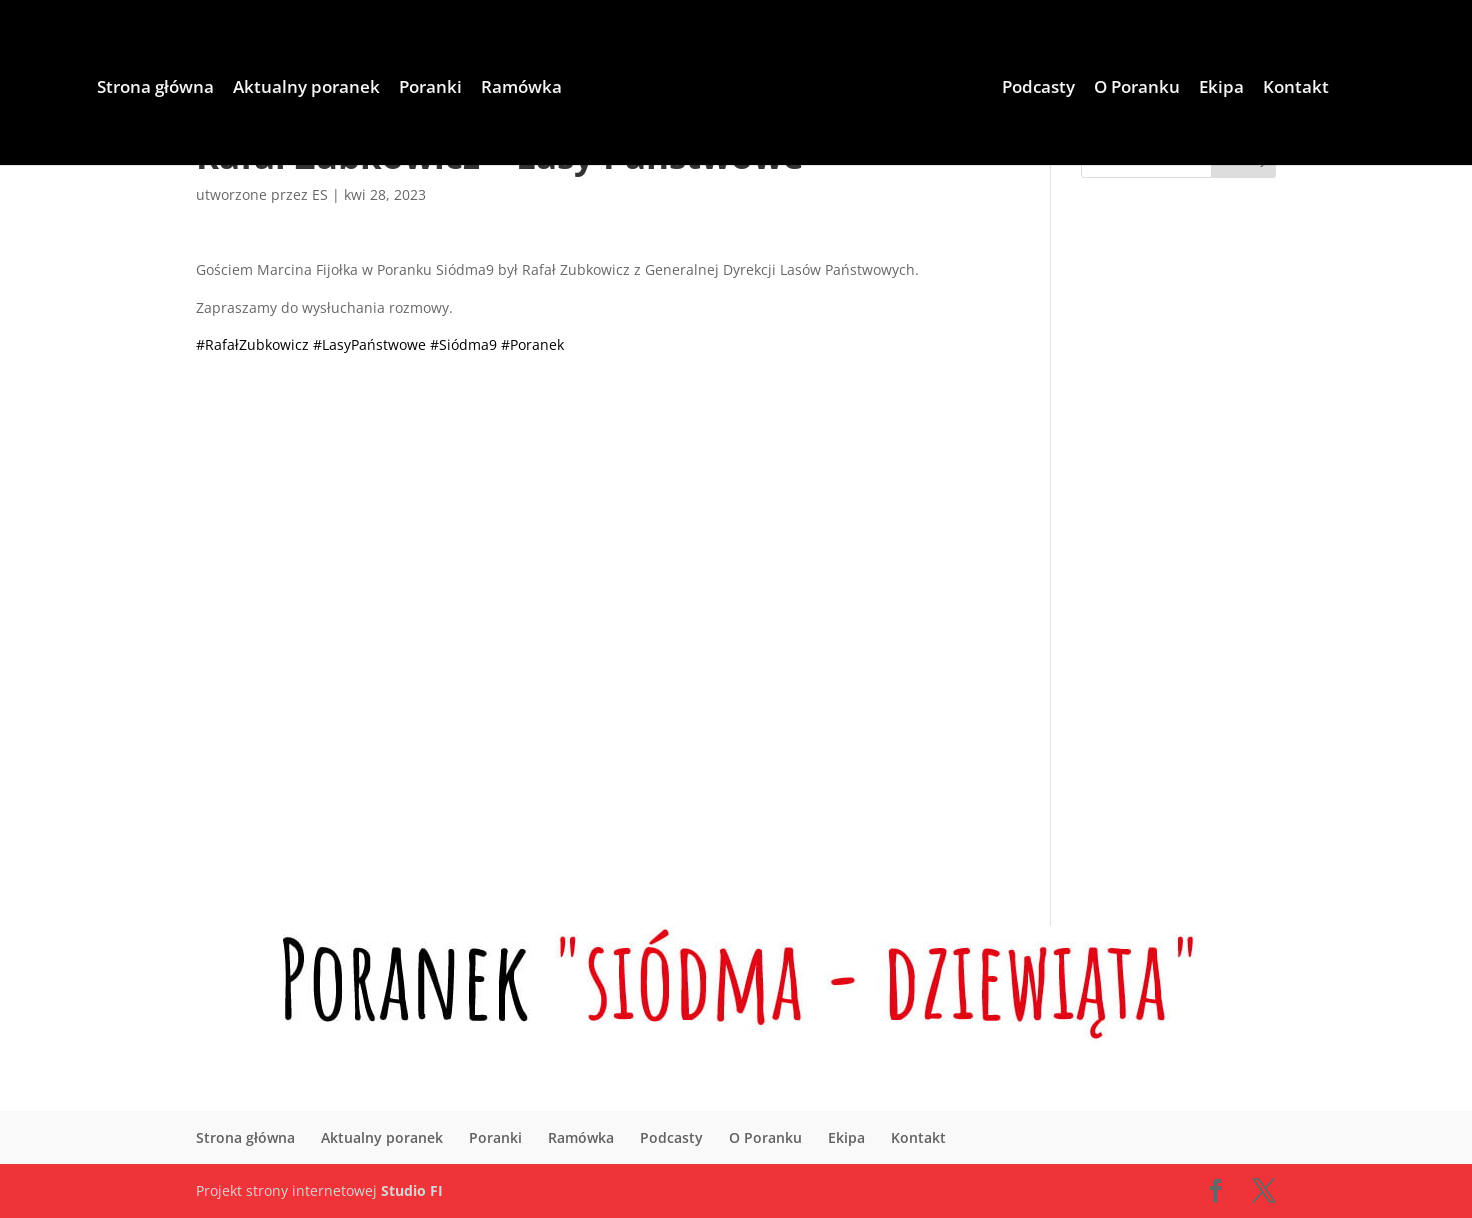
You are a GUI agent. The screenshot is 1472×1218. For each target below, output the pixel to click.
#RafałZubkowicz (252, 344)
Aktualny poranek (306, 89)
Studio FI (412, 1190)
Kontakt (1296, 89)
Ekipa (1221, 89)
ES (320, 194)
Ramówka (521, 89)
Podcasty (1038, 89)
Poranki (430, 89)
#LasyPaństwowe (369, 344)
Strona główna (155, 89)
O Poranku (1137, 89)
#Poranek (532, 344)
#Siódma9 (463, 344)
